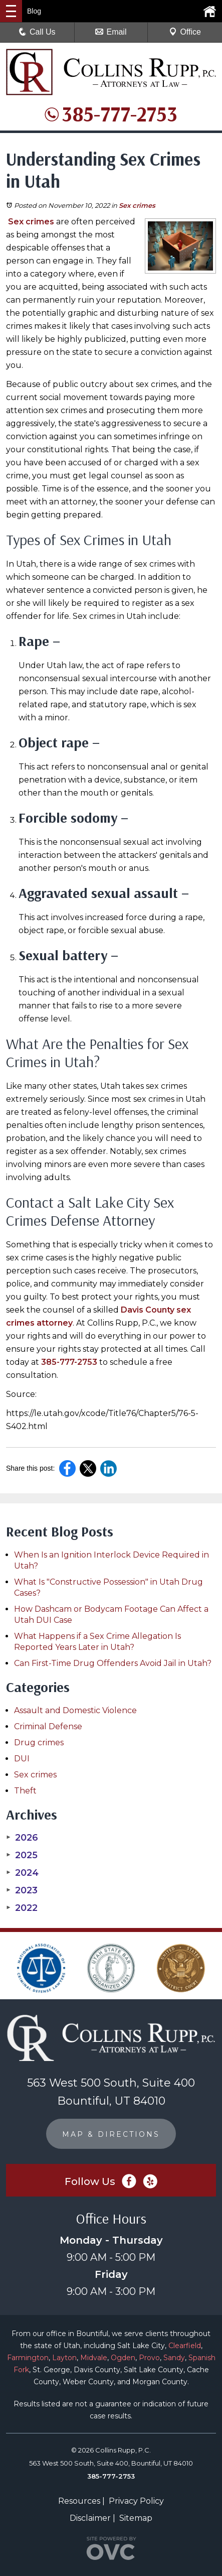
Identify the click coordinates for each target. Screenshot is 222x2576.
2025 (22, 1855)
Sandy (174, 2357)
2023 (22, 1890)
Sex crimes (137, 205)
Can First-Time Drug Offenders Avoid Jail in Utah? (112, 1663)
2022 (22, 1908)
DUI (22, 1758)
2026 (22, 1838)
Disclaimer (90, 2518)
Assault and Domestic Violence (75, 1710)
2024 (22, 1873)
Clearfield (184, 2345)
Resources (79, 2501)
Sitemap (135, 2518)
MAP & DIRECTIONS (111, 2134)
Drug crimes (39, 1742)
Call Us (37, 32)
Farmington (28, 2357)
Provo (149, 2357)
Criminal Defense (48, 1726)
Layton (64, 2357)
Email (110, 32)
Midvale (93, 2357)
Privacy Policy (136, 2501)
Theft (25, 1790)
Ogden (123, 2357)
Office (185, 32)
